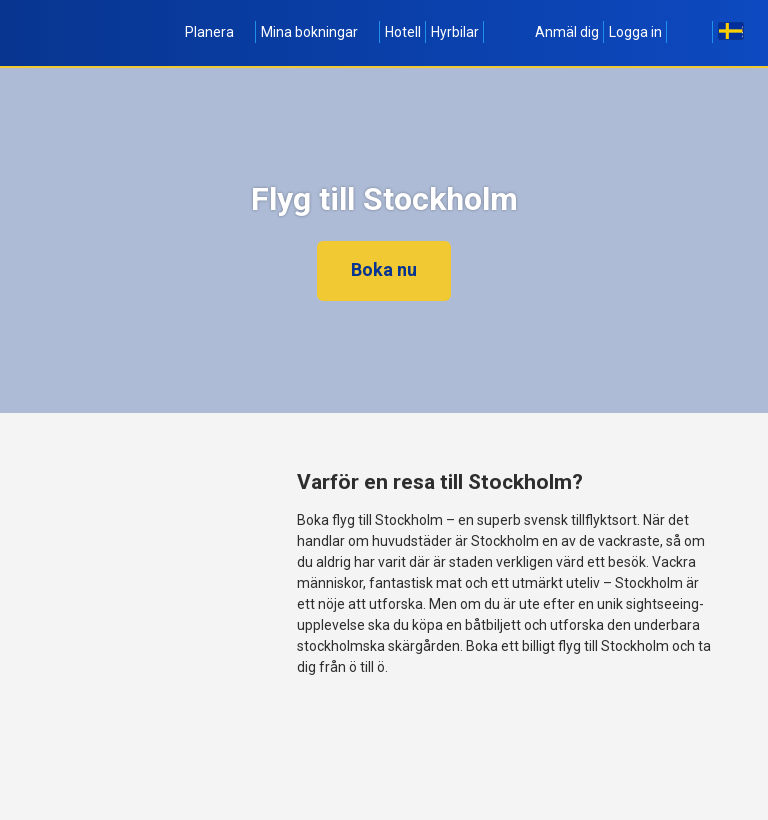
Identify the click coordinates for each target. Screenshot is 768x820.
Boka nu (384, 269)
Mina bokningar (318, 32)
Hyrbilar (455, 32)
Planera (218, 32)
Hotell (403, 32)
